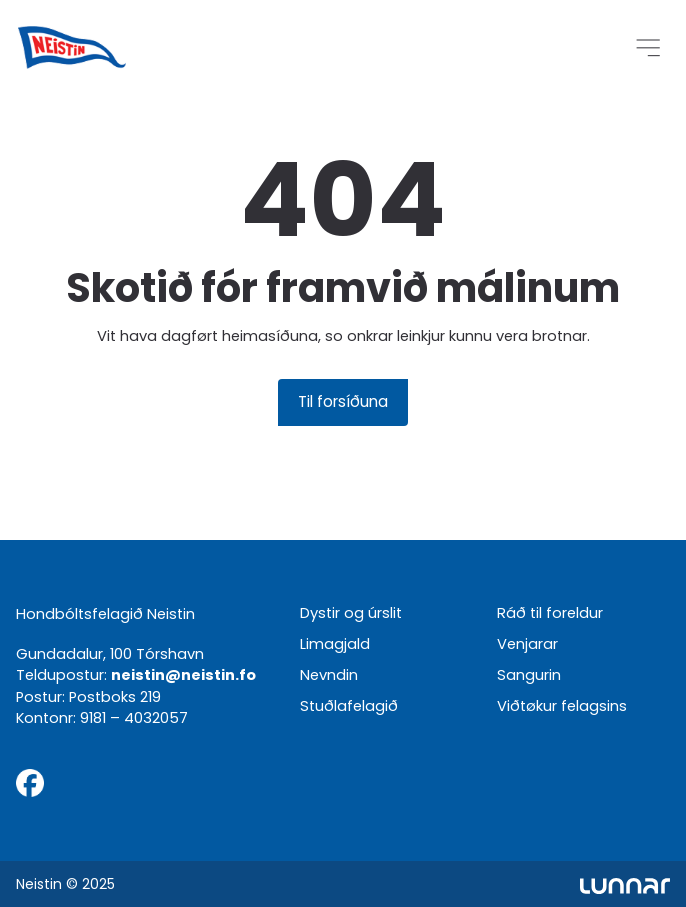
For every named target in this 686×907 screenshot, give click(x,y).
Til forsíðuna (343, 401)
